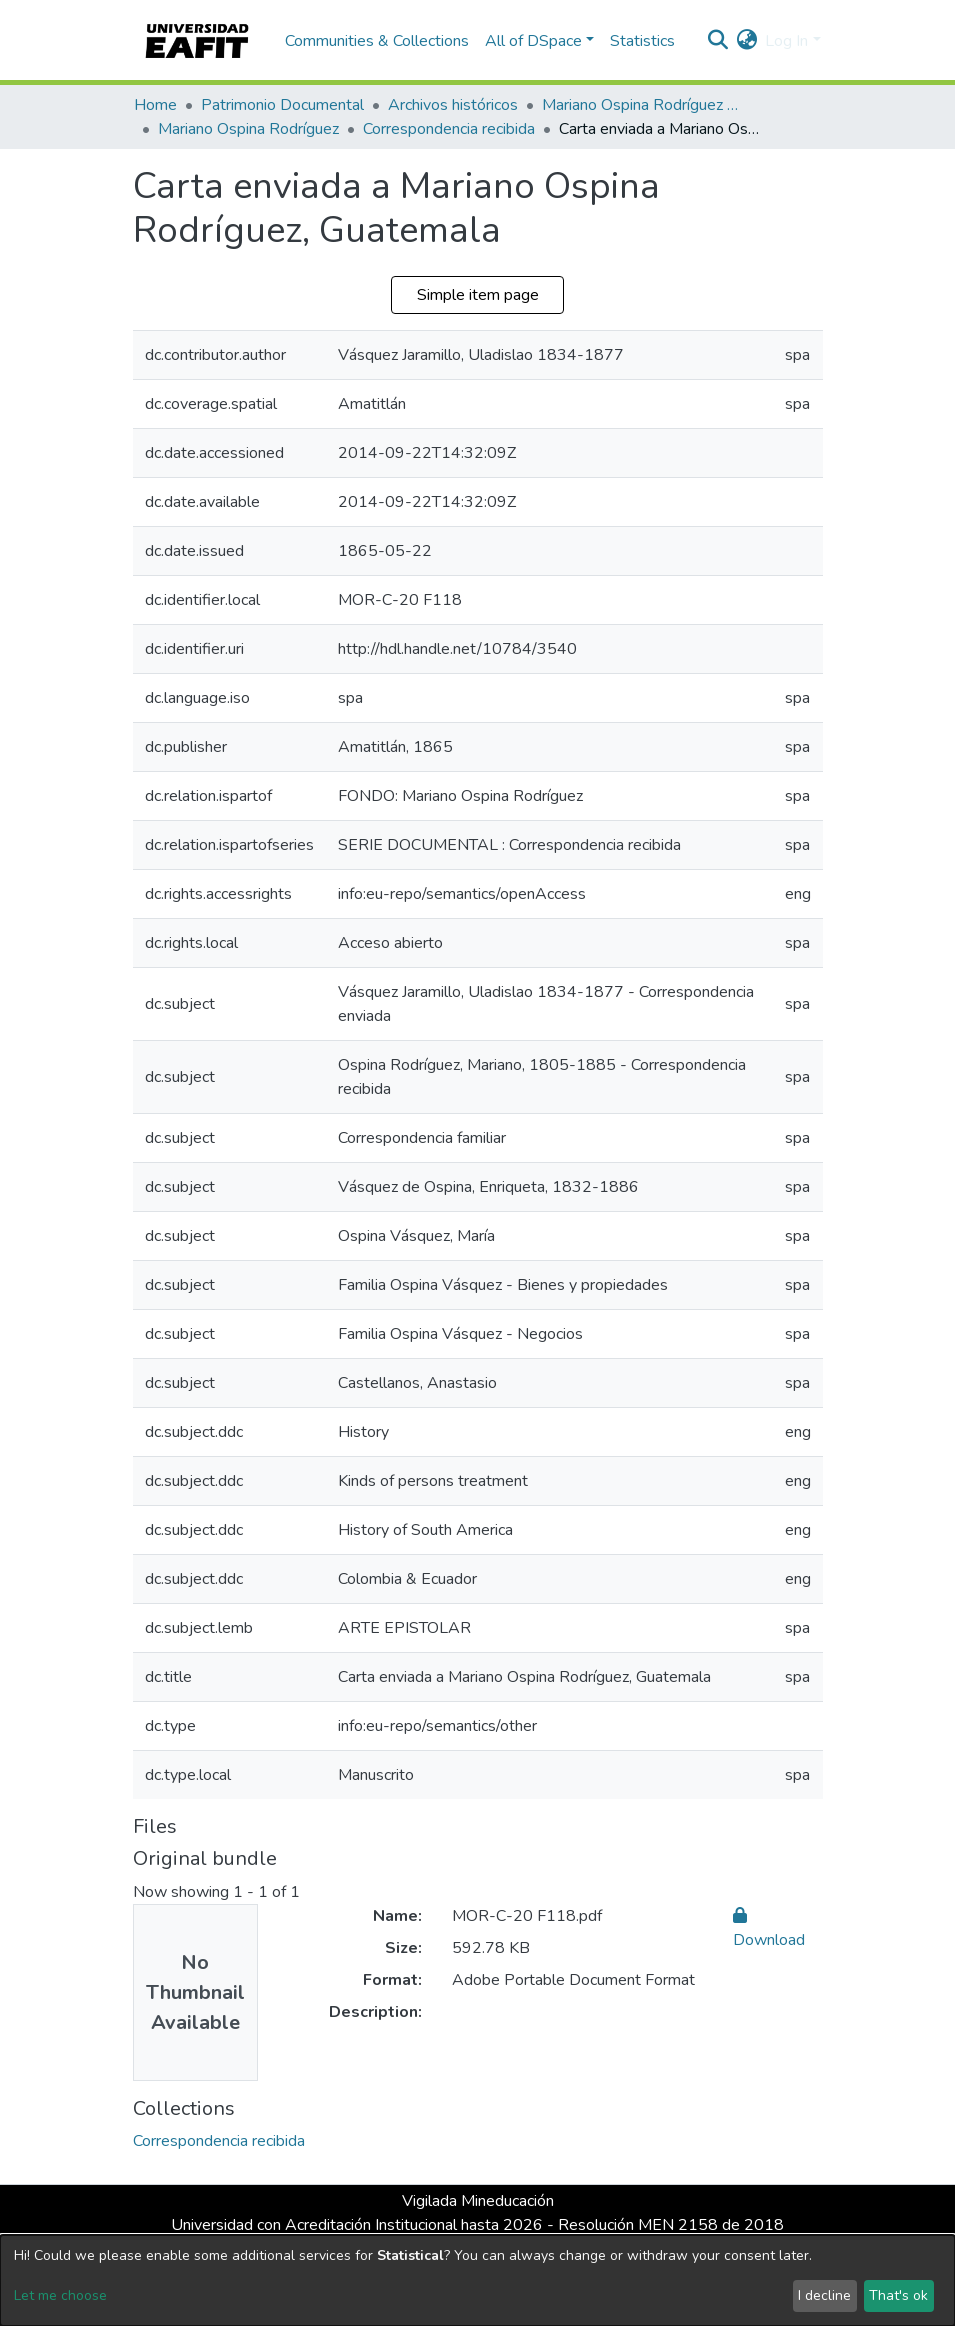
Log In (786, 41)
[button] (746, 41)
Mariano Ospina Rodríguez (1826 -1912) (642, 105)
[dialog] (477, 2280)
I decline (824, 2295)
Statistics (642, 41)
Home (155, 105)
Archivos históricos (453, 105)
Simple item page (478, 295)
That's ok (898, 2295)
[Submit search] (717, 41)
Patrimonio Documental (282, 105)
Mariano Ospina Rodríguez (248, 129)
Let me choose (60, 2295)
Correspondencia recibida (449, 129)
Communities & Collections (377, 41)
